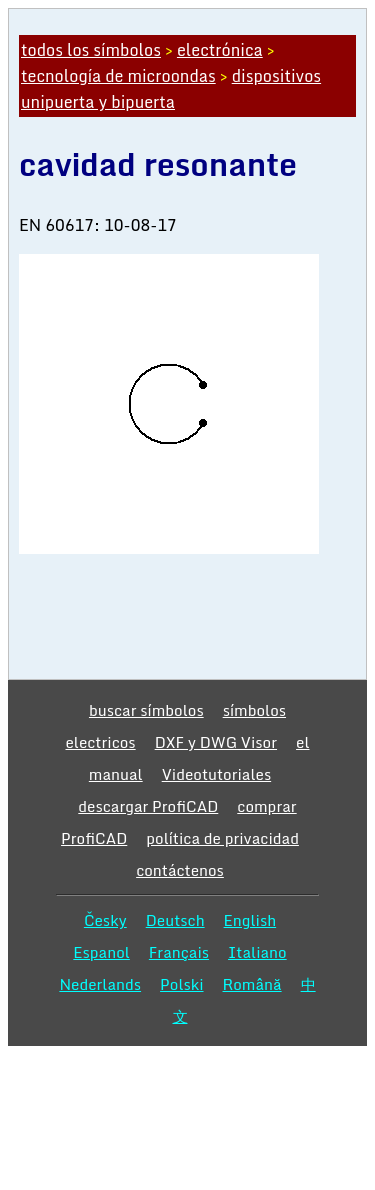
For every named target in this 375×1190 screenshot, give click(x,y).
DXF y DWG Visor (216, 742)
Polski (181, 984)
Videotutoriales (216, 774)
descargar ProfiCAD (148, 806)
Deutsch (175, 920)
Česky (105, 920)
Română (252, 984)
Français (179, 952)
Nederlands (100, 984)
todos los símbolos (91, 50)
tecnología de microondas (118, 76)
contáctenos (180, 870)
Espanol (101, 952)
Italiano (257, 952)
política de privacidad (222, 838)
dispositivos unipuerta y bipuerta (171, 89)
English (250, 920)
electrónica (220, 50)
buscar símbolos (146, 710)
